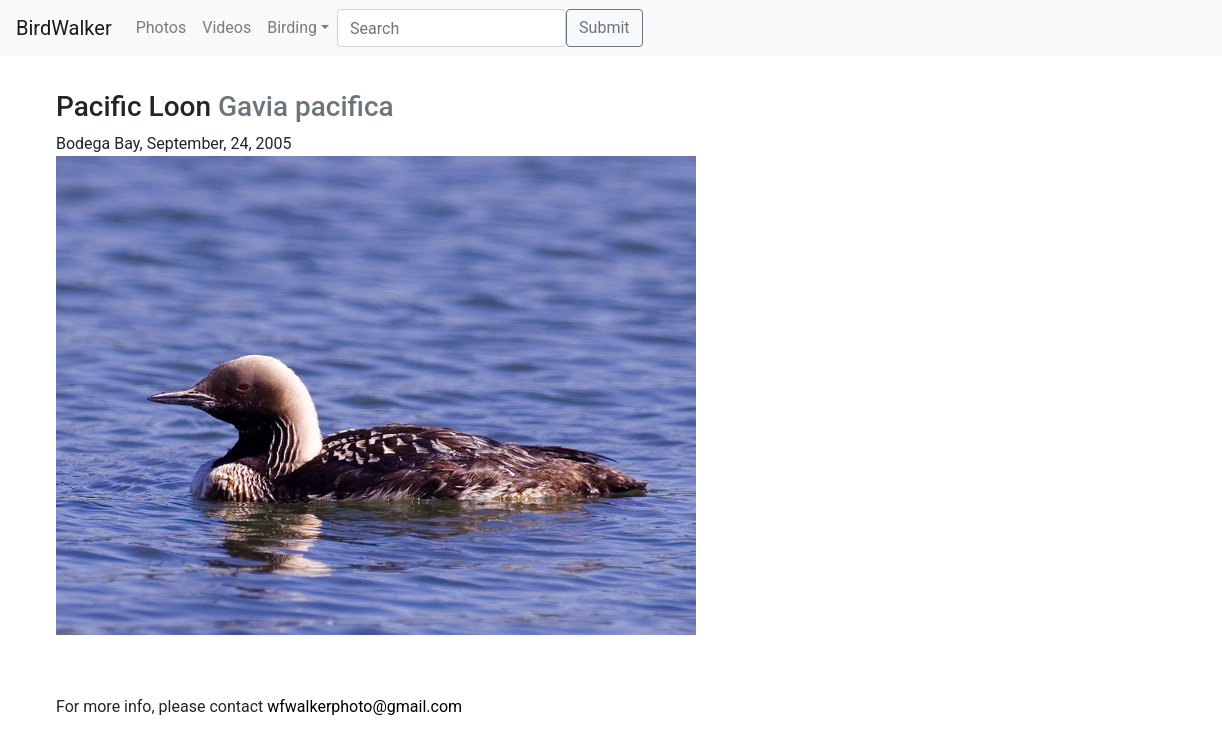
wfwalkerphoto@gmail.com (364, 706)
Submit (604, 27)
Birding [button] (292, 27)
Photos (161, 27)
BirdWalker (64, 28)
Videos (226, 27)
